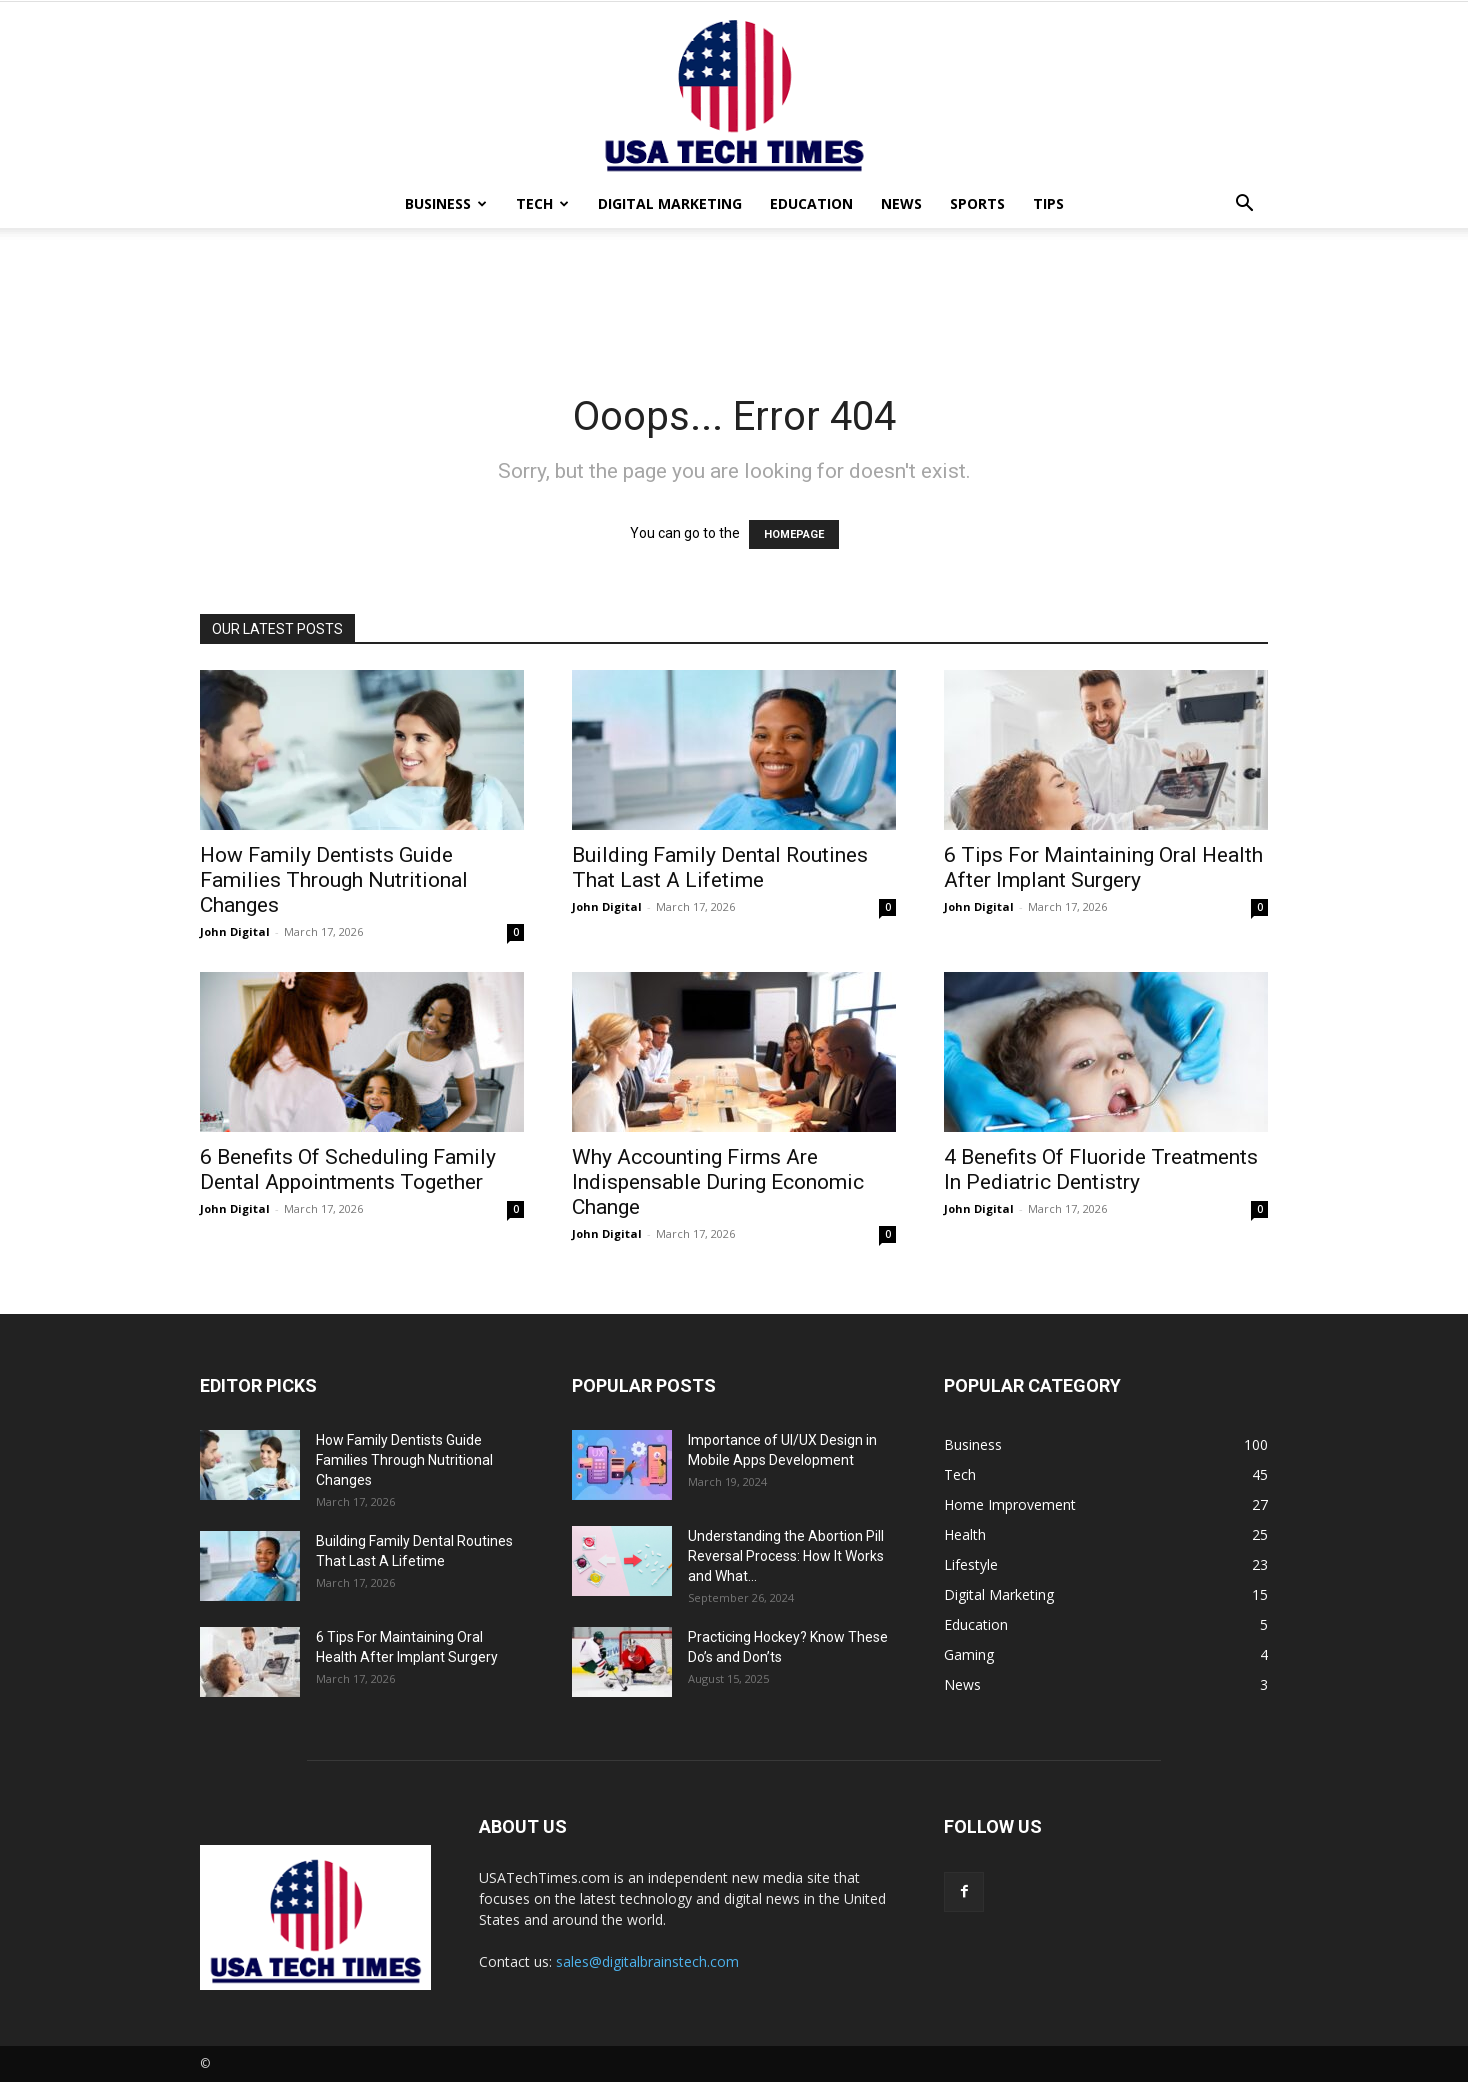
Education (811, 203)
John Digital (235, 931)
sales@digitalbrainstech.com (647, 1961)
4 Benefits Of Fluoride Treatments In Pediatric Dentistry (1101, 1169)
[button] (1244, 205)
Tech (542, 203)
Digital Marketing (670, 203)
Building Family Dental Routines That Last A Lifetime (720, 867)
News (901, 203)
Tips (1048, 203)
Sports (977, 203)
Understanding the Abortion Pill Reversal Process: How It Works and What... (786, 1556)
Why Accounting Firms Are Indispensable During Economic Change (718, 1182)
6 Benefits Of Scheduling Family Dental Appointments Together (348, 1169)
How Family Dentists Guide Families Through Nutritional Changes (334, 880)
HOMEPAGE (794, 534)
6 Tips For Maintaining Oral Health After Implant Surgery (1103, 867)
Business (446, 203)
